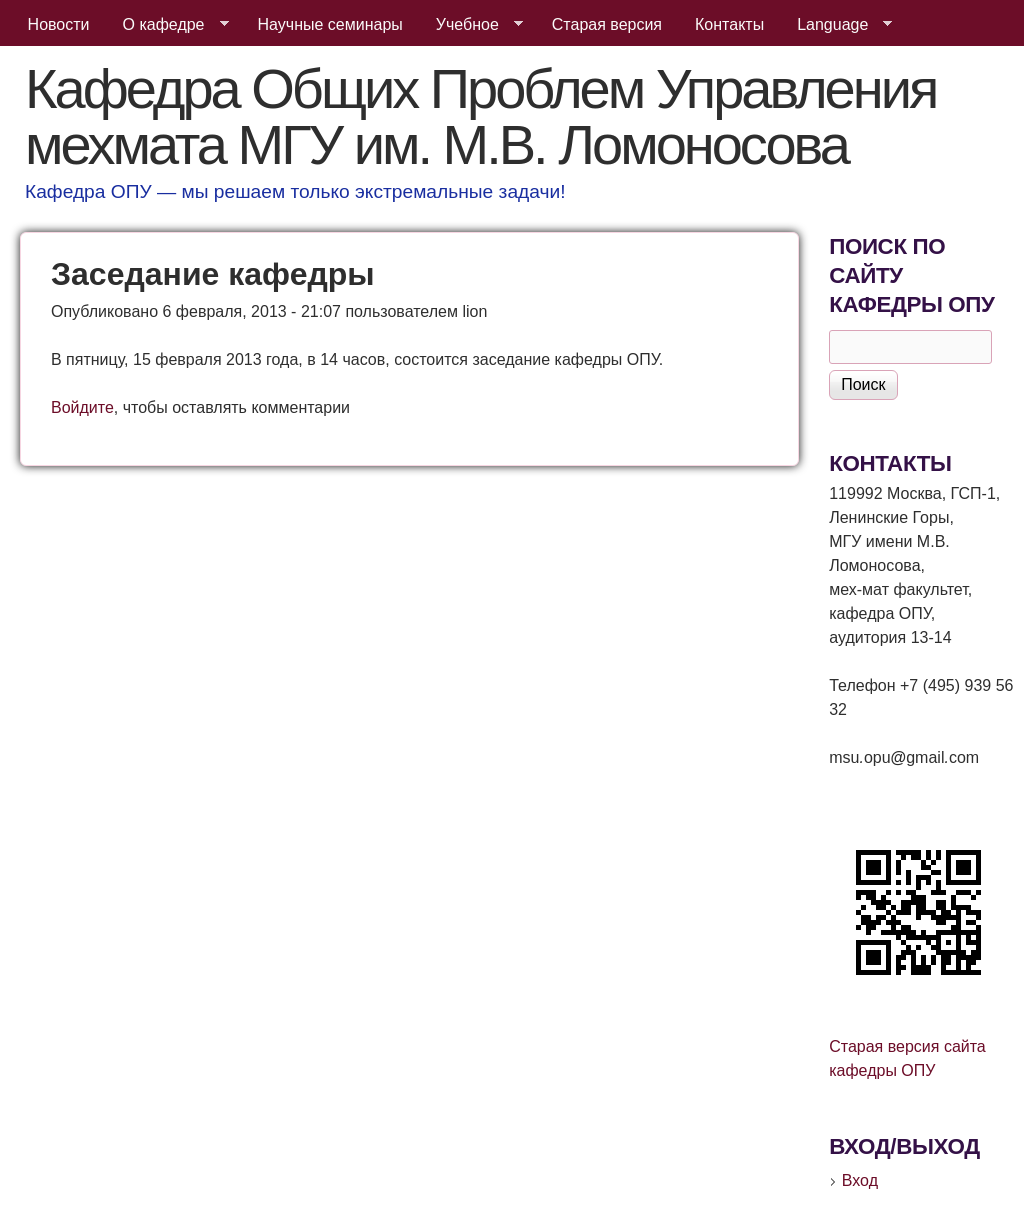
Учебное (471, 25)
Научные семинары (330, 24)
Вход (860, 1180)
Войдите (82, 407)
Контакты (729, 24)
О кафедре (168, 25)
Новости (59, 24)
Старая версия (607, 24)
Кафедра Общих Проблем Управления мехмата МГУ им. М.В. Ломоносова (480, 116)
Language (836, 25)
